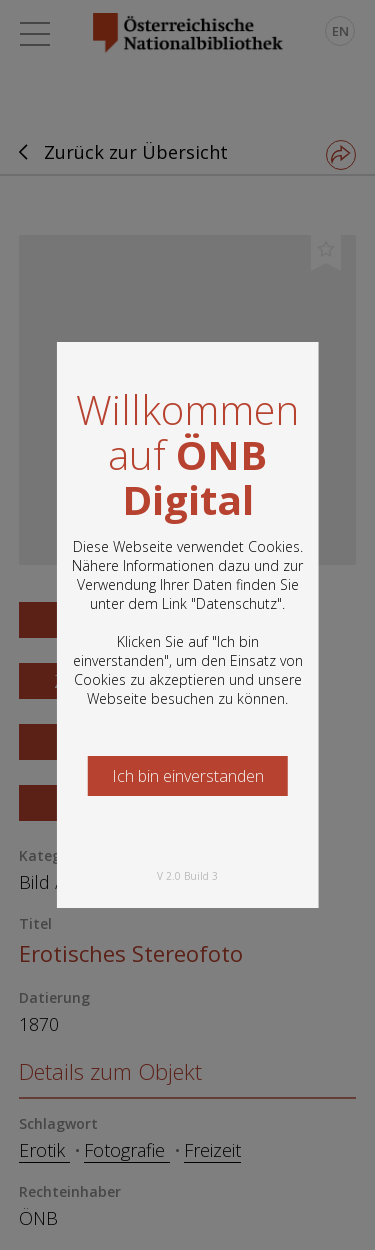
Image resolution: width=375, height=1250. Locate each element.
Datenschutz (236, 603)
